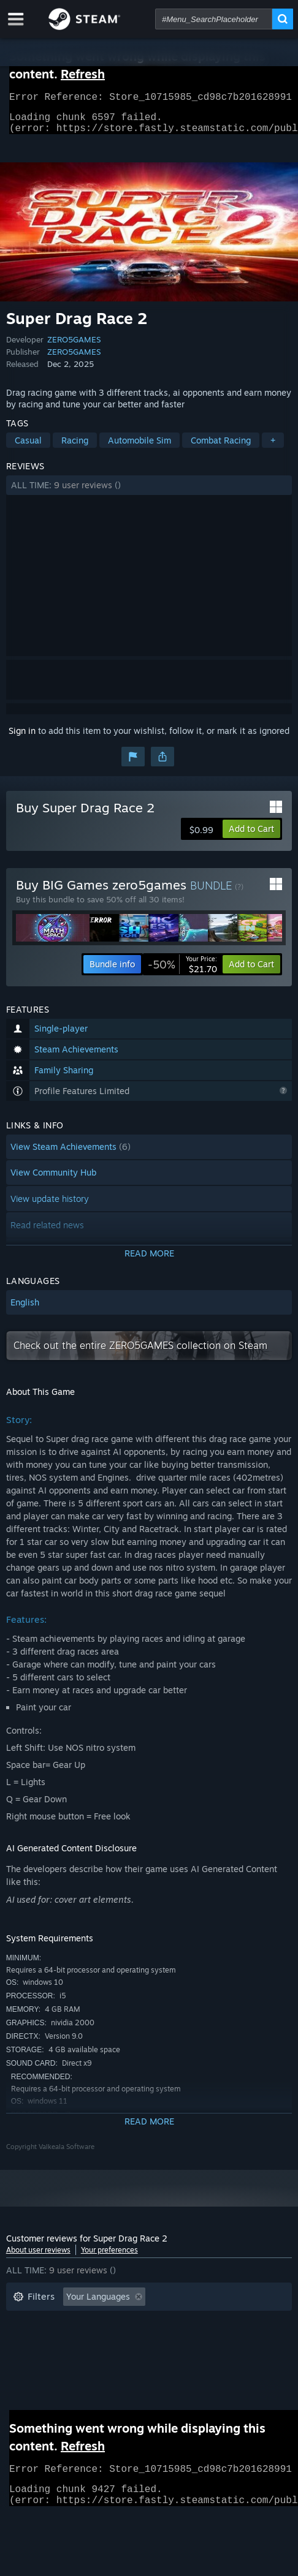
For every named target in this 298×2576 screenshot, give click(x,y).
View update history (49, 1206)
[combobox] (213, 19)
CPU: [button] (22, 2359)
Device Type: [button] (125, 2359)
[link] (182, 971)
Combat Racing (221, 447)
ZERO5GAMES (74, 347)
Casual (28, 447)
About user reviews (38, 2257)
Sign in (22, 738)
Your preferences (109, 2257)
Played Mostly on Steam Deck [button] (72, 2341)
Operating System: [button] (193, 2341)
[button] (149, 492)
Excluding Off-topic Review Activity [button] (84, 2322)
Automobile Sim (139, 447)
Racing (74, 447)
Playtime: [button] (197, 2322)
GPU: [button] (66, 2359)
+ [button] (272, 447)
